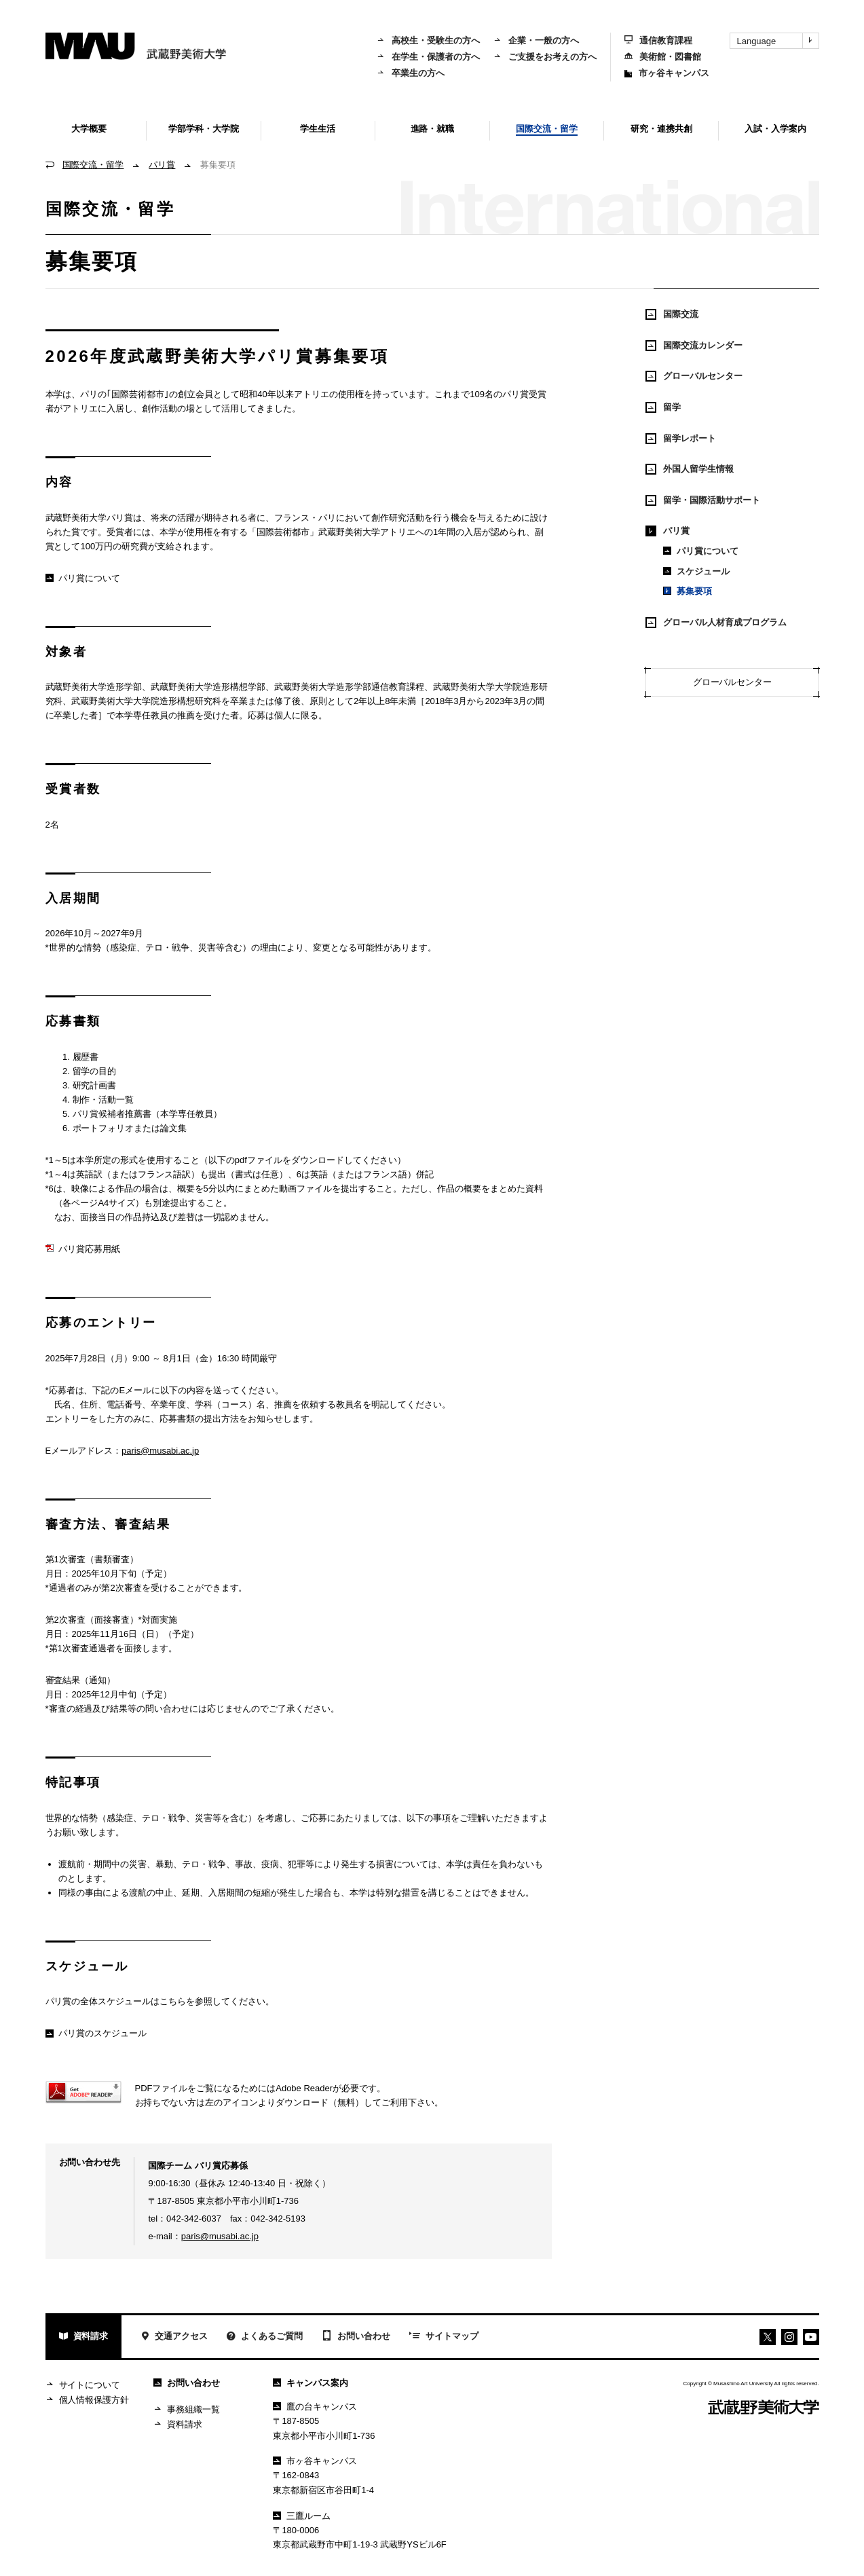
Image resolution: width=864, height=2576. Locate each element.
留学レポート (680, 438)
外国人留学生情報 (689, 469)
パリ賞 (162, 165)
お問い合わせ (356, 2337)
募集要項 (687, 591)
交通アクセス (174, 2337)
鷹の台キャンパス (315, 2406)
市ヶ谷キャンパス (666, 73)
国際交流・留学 (93, 165)
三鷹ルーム (302, 2515)
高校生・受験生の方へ (428, 40)
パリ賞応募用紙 (82, 1249)
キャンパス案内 (310, 2383)
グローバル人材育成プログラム (716, 622)
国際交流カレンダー (694, 345)
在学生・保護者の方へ (428, 57)
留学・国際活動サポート (702, 500)
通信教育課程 (658, 40)
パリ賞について (82, 578)
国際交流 (671, 314)
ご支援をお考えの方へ (545, 57)
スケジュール (696, 571)
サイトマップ (443, 2337)
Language (778, 40)
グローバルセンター (694, 376)
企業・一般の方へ (536, 40)
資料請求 (84, 2337)
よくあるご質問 (265, 2337)
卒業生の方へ (411, 73)
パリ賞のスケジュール (96, 2033)
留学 (663, 407)
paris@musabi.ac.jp (160, 1451)
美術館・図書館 (662, 57)
